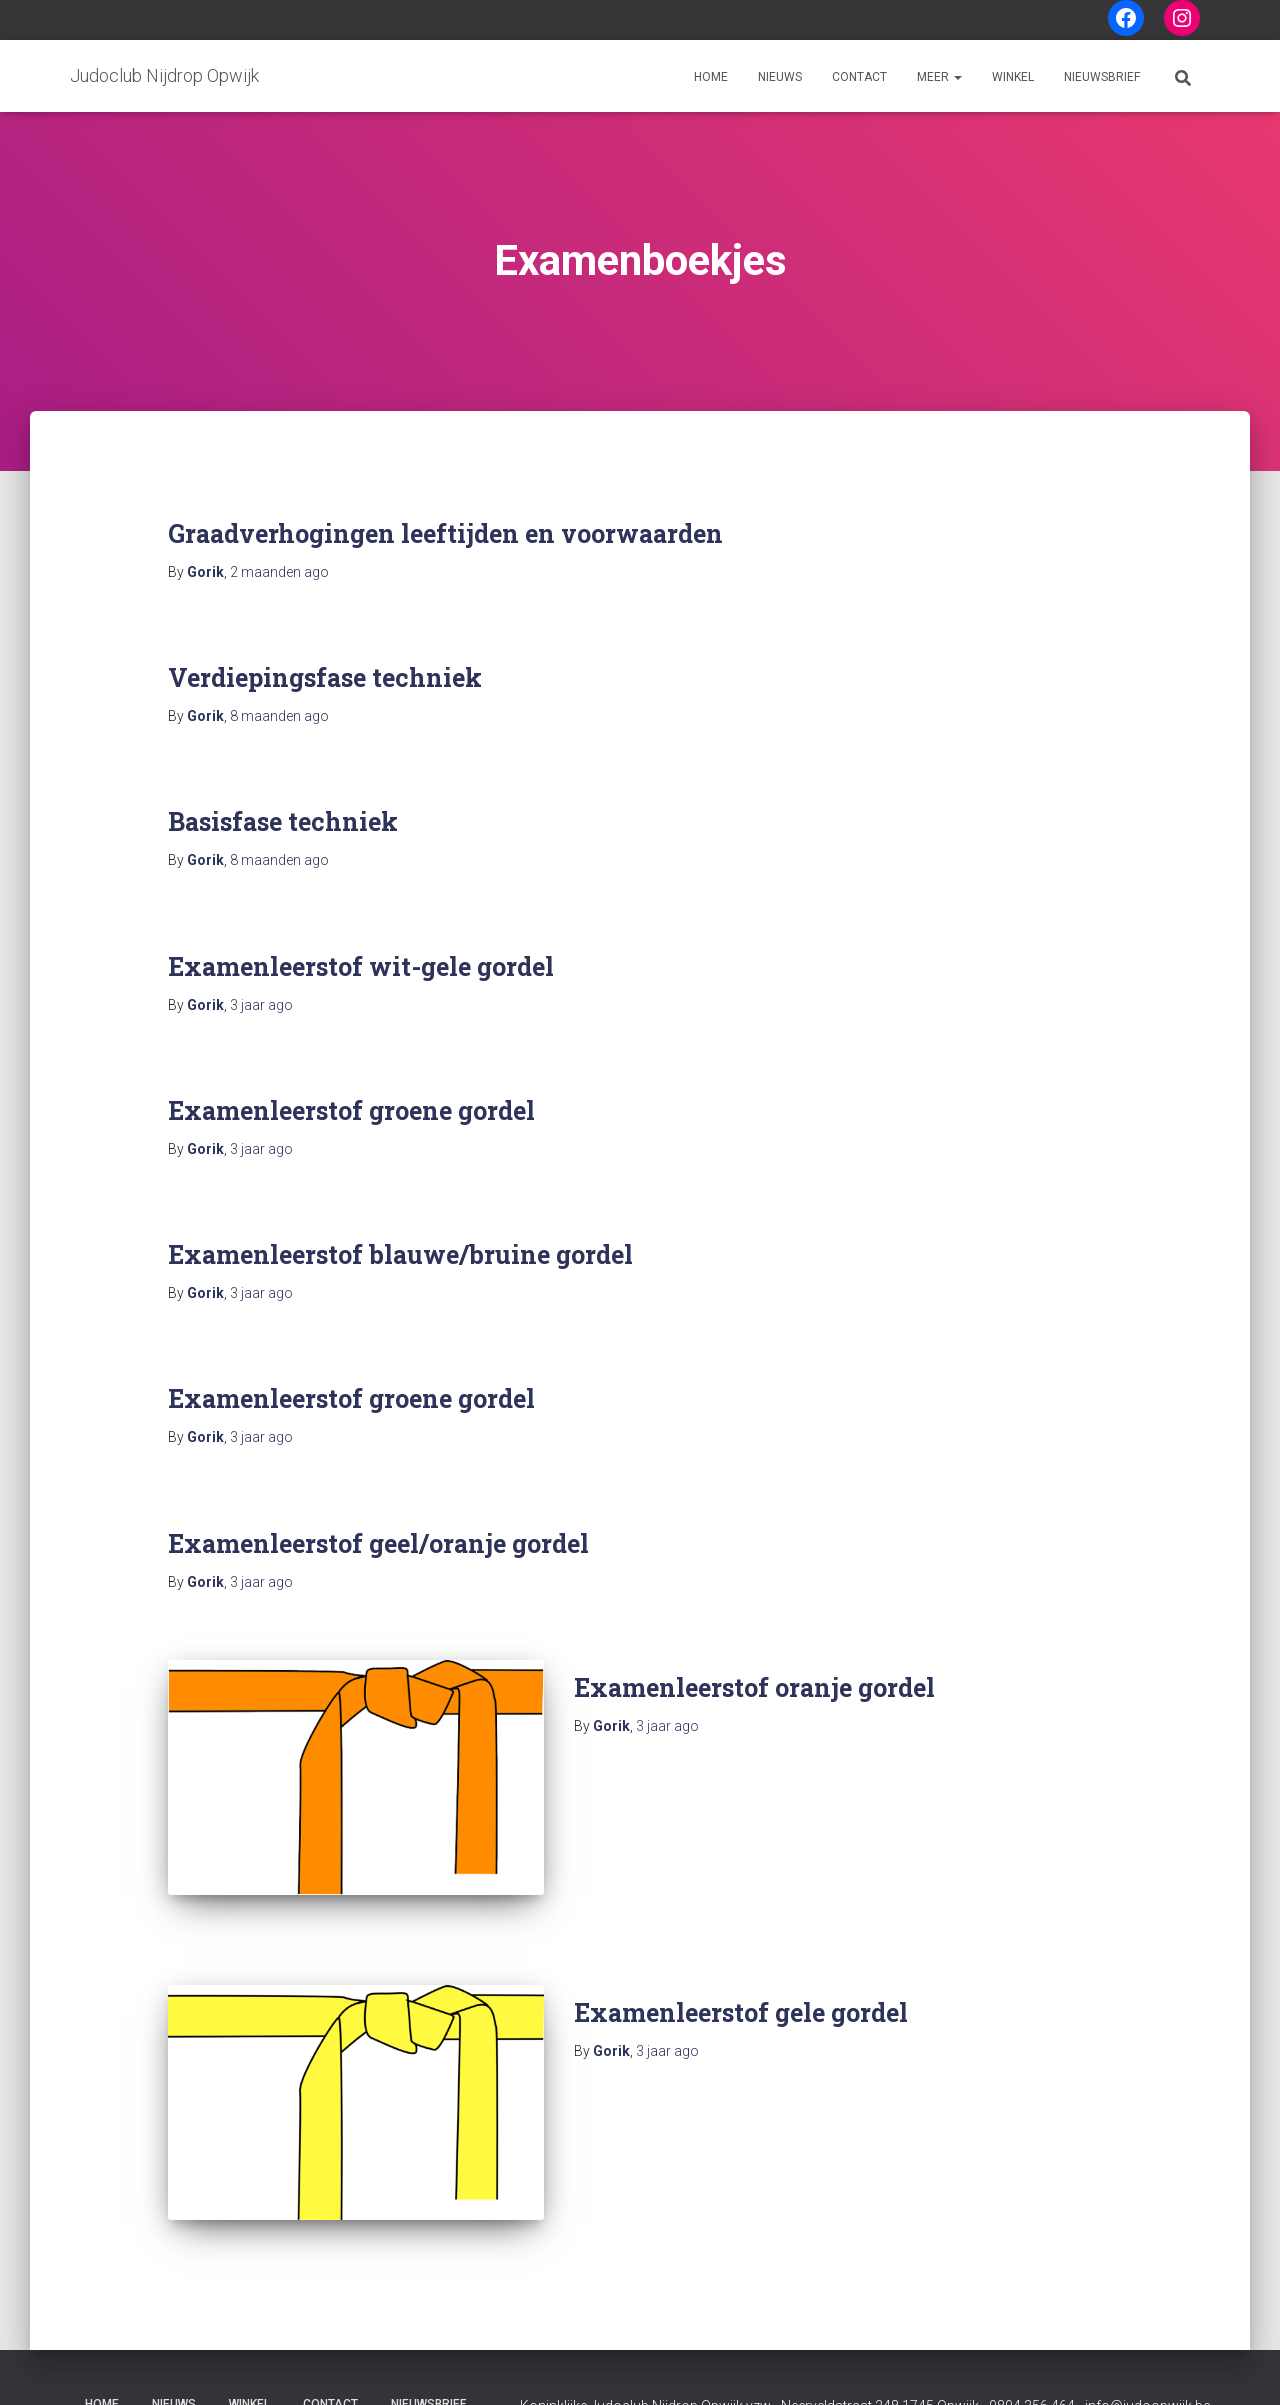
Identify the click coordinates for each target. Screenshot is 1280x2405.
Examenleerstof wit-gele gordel (361, 966)
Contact (859, 77)
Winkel (1013, 77)
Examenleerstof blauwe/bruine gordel (400, 1254)
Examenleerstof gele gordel (741, 1989)
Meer (939, 77)
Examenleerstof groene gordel (351, 1110)
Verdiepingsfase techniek (325, 677)
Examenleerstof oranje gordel (754, 1687)
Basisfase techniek (283, 821)
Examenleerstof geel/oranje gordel (378, 1543)
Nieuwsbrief (1102, 77)
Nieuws (780, 77)
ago (279, 572)
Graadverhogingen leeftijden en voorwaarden (445, 533)
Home (711, 77)
